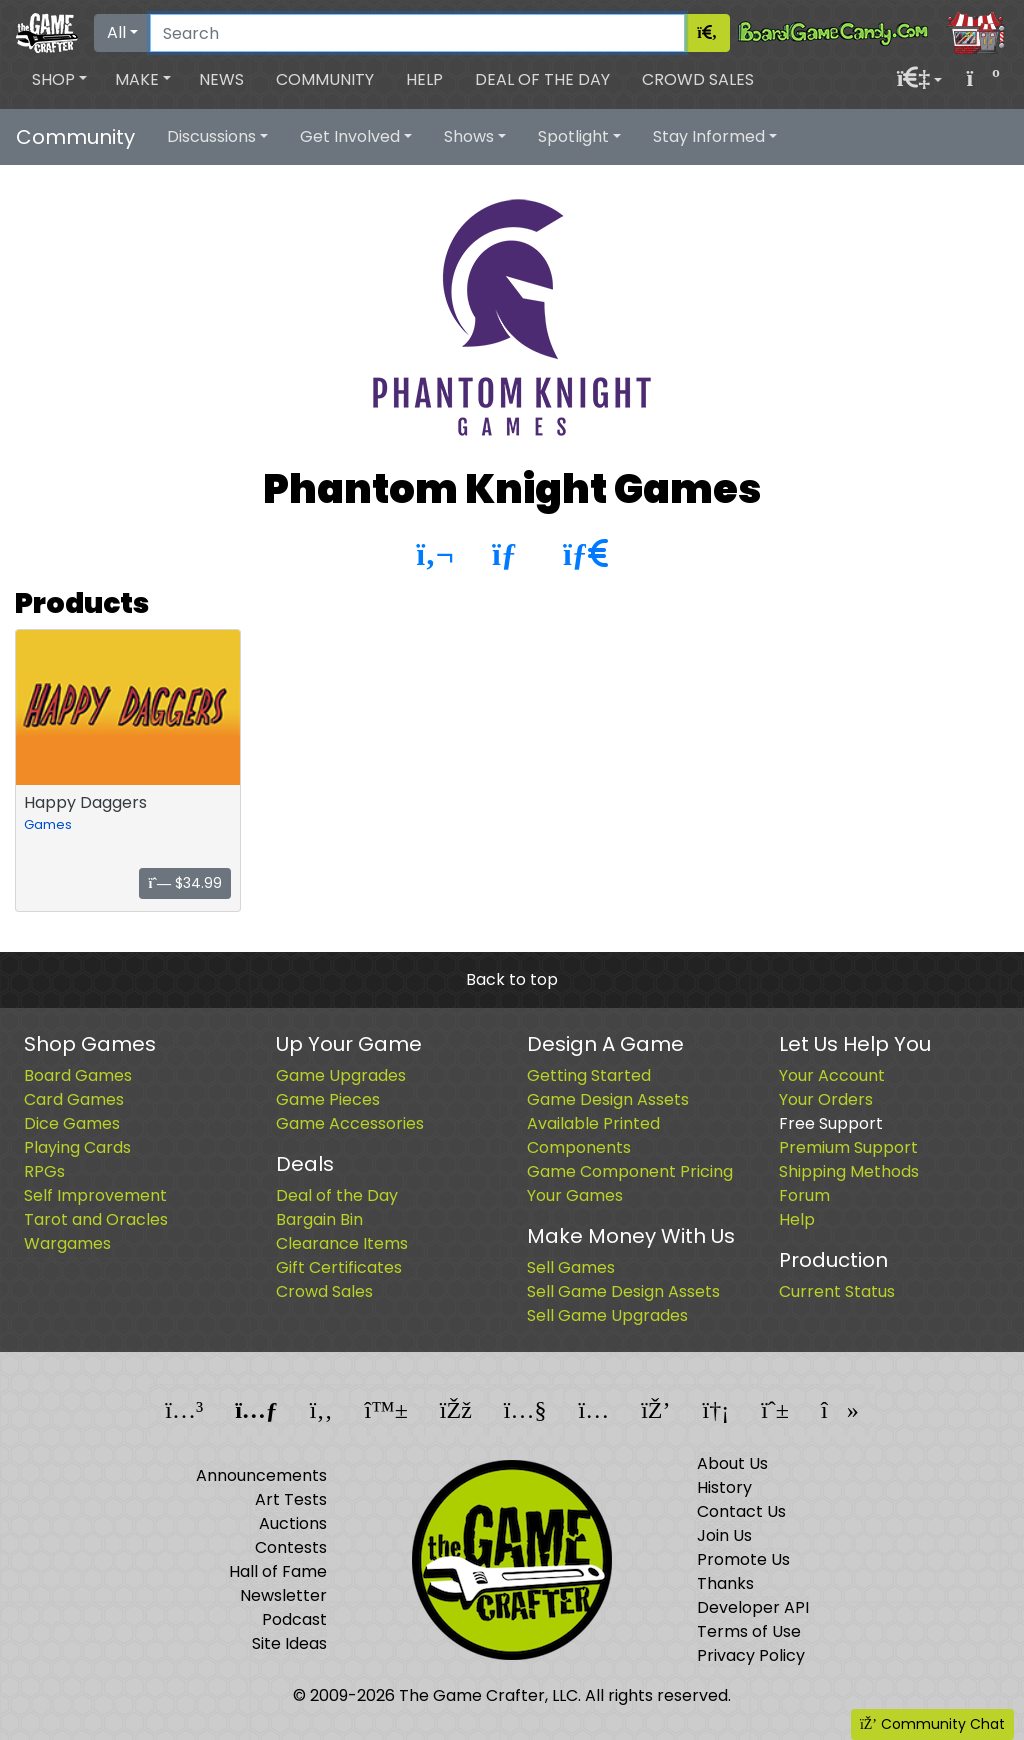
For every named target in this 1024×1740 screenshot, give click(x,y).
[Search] (417, 33)
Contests (291, 1547)
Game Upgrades (341, 1075)
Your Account (832, 1075)
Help (424, 79)
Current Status (837, 1291)
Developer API (753, 1607)
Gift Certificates (339, 1267)
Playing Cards (77, 1147)
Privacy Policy (751, 1655)
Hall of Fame (278, 1571)
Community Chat (932, 1724)
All (116, 32)
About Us (732, 1463)
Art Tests (291, 1499)
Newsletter (283, 1595)
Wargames (67, 1243)
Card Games (74, 1099)
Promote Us (743, 1559)
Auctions (293, 1523)
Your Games (575, 1195)
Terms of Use (749, 1631)
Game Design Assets (608, 1099)
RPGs (44, 1171)
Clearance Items (342, 1243)
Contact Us (741, 1511)
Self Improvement (95, 1195)
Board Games (78, 1075)
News (221, 79)
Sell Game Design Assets (623, 1291)
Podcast (294, 1619)
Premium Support (848, 1147)
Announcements (261, 1475)
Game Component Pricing (630, 1171)
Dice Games (72, 1123)
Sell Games (571, 1267)
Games (48, 824)
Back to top (512, 979)
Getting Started (589, 1075)
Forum (804, 1195)
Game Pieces (328, 1099)
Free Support (831, 1123)
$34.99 (185, 883)
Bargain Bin (319, 1219)
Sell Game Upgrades (607, 1315)
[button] (59, 80)
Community (325, 79)
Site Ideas (289, 1643)
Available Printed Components (593, 1135)
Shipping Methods (849, 1171)
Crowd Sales (698, 79)
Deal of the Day (542, 79)
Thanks (725, 1583)
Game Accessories (350, 1123)
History (724, 1487)
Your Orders (826, 1099)
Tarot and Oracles (96, 1219)
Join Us (724, 1535)
